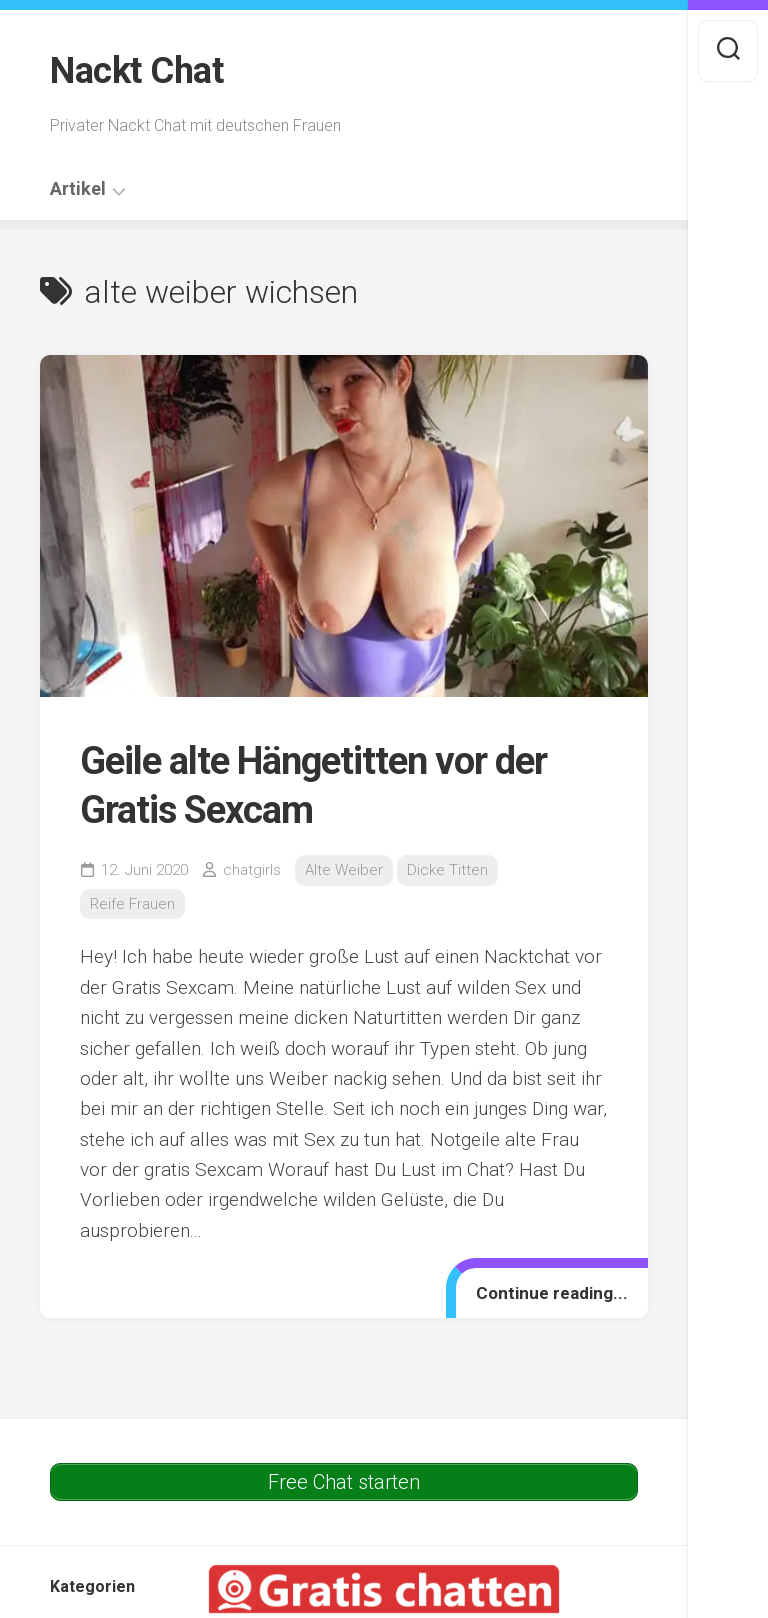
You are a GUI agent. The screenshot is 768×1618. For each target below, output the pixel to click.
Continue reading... (552, 1293)
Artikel (78, 189)
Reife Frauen (132, 904)
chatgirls (252, 870)
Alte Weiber (344, 870)
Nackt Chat (136, 71)
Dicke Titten (447, 870)
